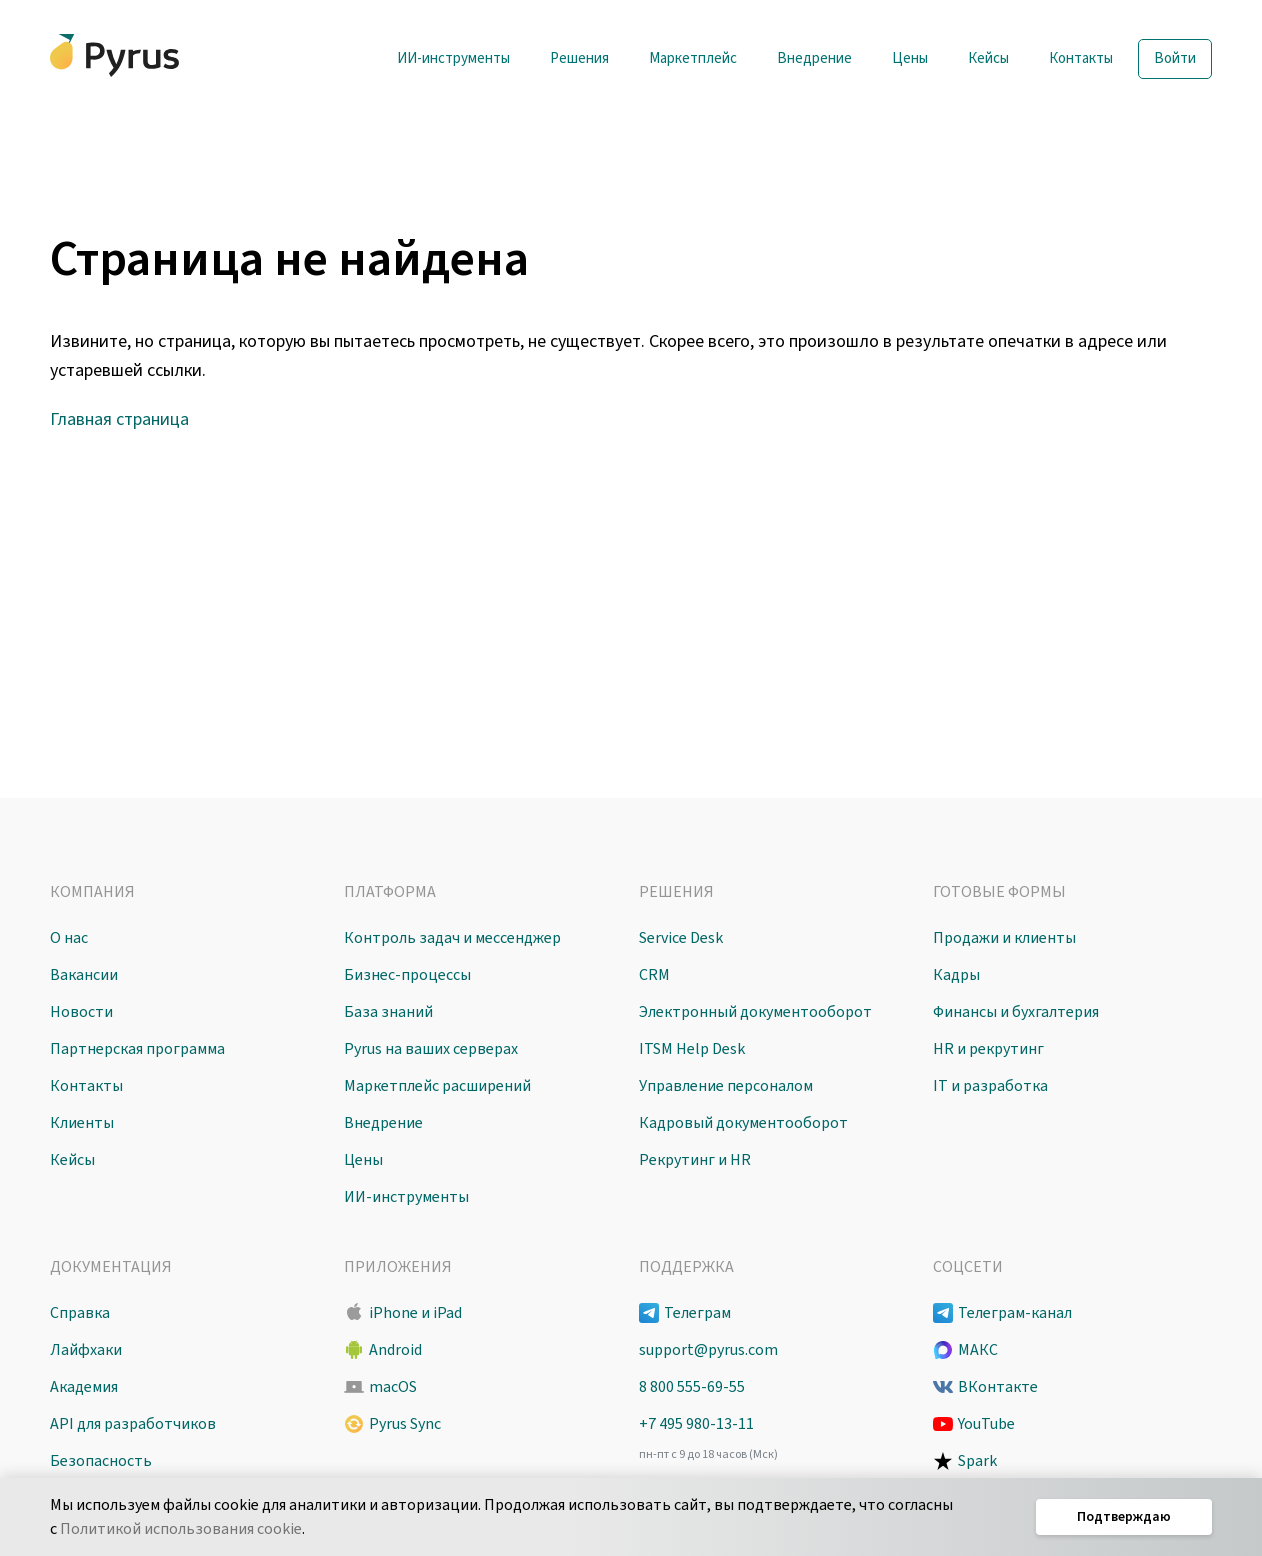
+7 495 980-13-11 (696, 1424)
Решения (579, 58)
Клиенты (82, 1123)
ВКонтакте (998, 1387)
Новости (81, 1012)
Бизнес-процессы (407, 975)
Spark (977, 1461)
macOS (393, 1387)
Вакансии (84, 975)
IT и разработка (990, 1086)
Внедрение (814, 58)
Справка (80, 1313)
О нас (69, 938)
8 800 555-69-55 (692, 1387)
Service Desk (681, 938)
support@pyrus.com (708, 1350)
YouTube (986, 1424)
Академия (84, 1387)
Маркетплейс (693, 58)
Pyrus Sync (405, 1424)
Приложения (398, 1267)
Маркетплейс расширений (437, 1086)
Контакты (1081, 58)
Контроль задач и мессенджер (452, 938)
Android (395, 1350)
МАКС (978, 1350)
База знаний (388, 1012)
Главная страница (119, 419)
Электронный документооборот (755, 1012)
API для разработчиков (133, 1424)
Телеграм (697, 1313)
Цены (910, 58)
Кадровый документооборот (743, 1123)
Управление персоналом (726, 1086)
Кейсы (988, 58)
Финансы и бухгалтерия (1016, 1012)
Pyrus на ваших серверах (431, 1049)
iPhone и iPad (415, 1313)
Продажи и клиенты (1004, 938)
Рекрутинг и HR (695, 1160)
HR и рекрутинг (988, 1049)
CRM (654, 975)
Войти (1175, 58)
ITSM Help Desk (692, 1049)
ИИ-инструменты (453, 58)
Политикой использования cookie (181, 1529)
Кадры (956, 975)
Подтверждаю (1124, 1517)
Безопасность (101, 1461)
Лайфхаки (86, 1350)
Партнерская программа (137, 1049)
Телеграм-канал (1015, 1313)
